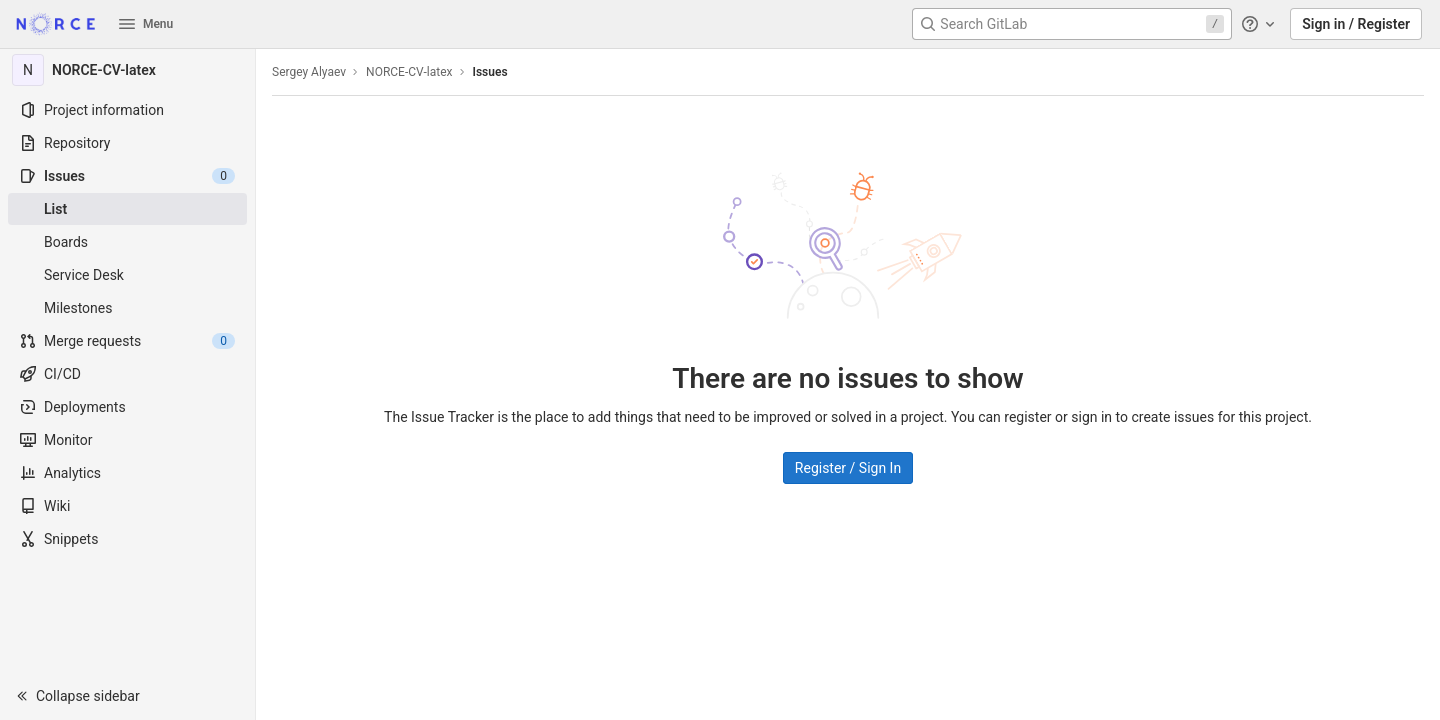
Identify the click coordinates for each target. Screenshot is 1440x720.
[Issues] (127, 176)
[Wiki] (127, 506)
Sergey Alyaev (309, 72)
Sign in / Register (1356, 24)
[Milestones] (127, 308)
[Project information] (127, 110)
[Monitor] (127, 440)
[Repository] (127, 143)
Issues (490, 72)
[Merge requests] (127, 341)
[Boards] (127, 242)
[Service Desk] (127, 275)
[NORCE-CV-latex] (128, 70)
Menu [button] (146, 24)
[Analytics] (127, 473)
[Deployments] (127, 407)
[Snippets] (127, 539)
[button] (127, 696)
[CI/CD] (127, 374)
